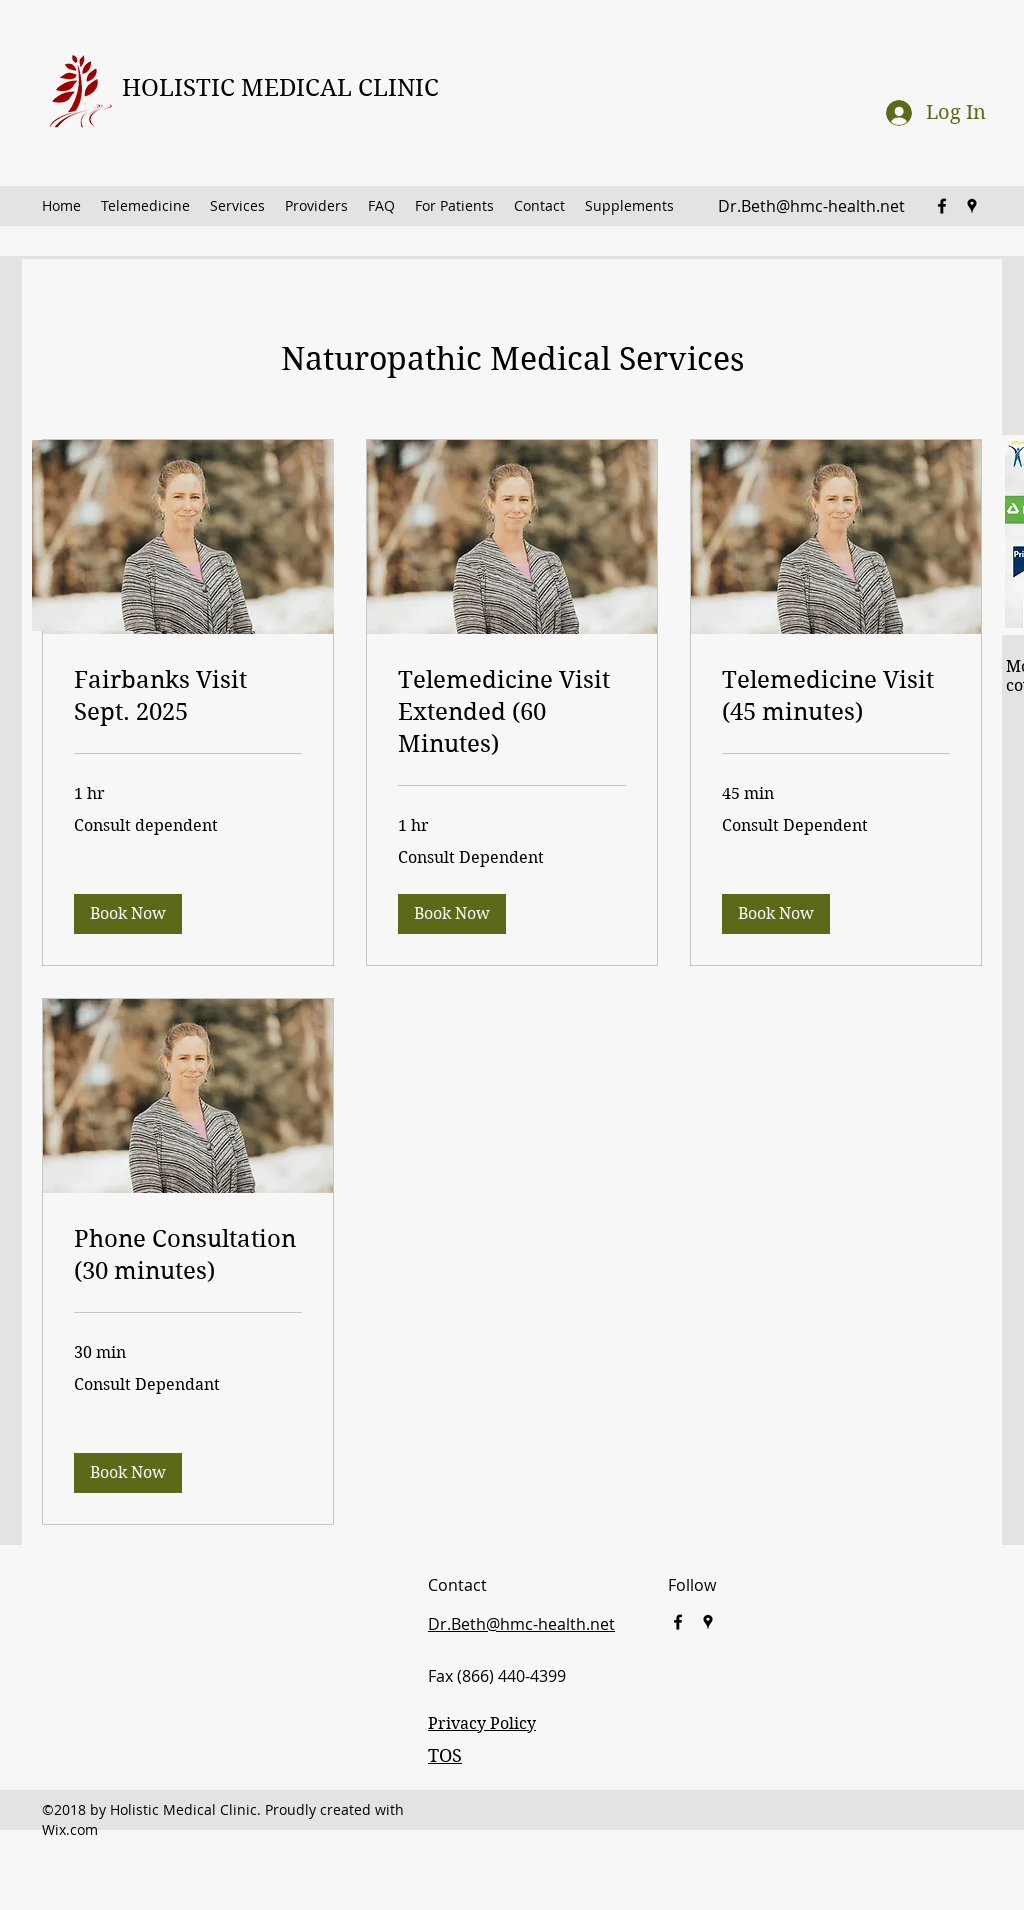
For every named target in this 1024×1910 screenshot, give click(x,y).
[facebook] (942, 206)
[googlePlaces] (972, 206)
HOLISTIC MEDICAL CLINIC (280, 88)
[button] (128, 914)
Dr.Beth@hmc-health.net (811, 206)
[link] (188, 697)
